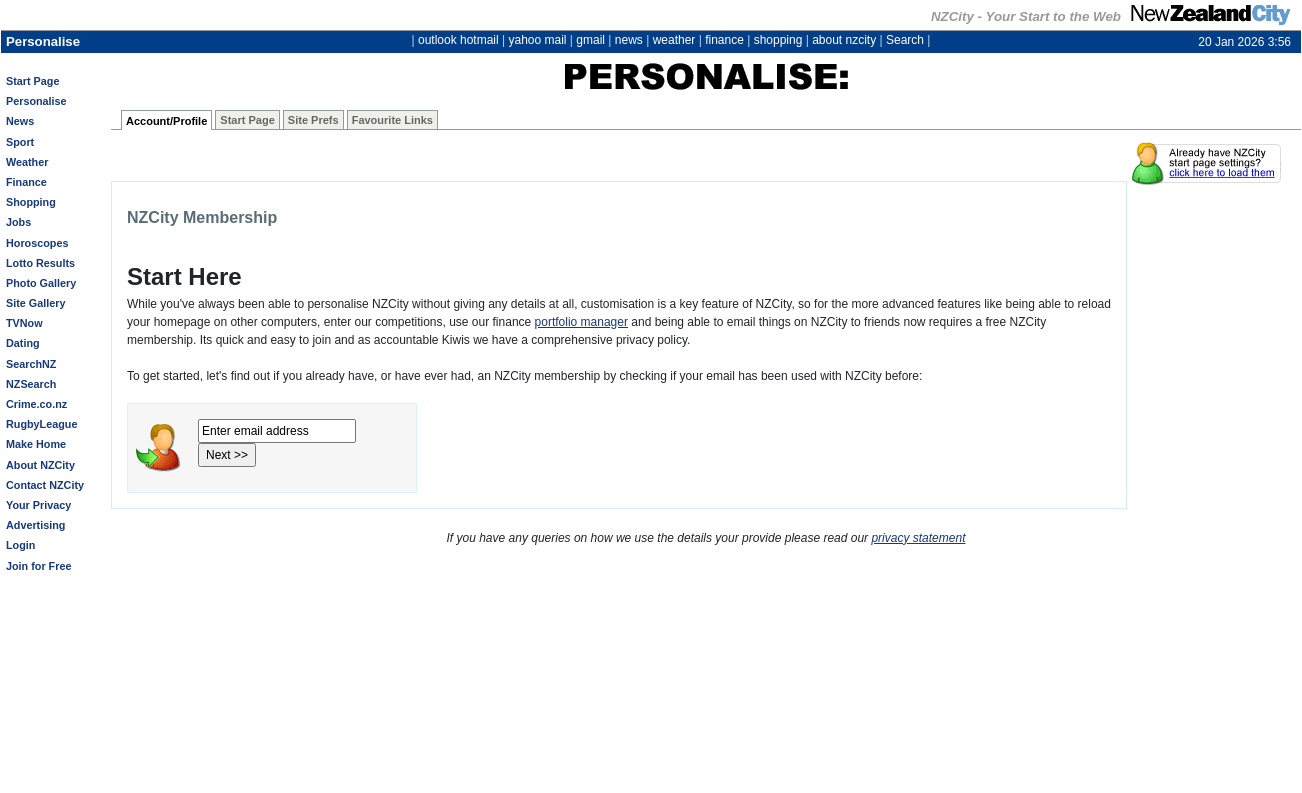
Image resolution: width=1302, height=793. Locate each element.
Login (20, 545)
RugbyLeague (41, 424)
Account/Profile (166, 121)
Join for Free (38, 566)
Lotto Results (40, 263)
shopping (778, 40)
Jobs (18, 222)
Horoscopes (37, 243)
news (629, 40)
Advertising (35, 525)
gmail (590, 40)
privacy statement (918, 538)
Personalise (36, 101)
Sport (20, 142)
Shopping (31, 202)
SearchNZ (31, 364)
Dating (23, 343)
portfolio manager (581, 322)
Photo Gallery (41, 283)
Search (905, 40)
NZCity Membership (202, 217)
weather (674, 40)
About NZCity (40, 465)
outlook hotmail (458, 40)
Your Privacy (38, 505)
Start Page (32, 81)
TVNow (24, 323)
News (20, 121)
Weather (27, 162)
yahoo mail (538, 40)
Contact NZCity (45, 485)
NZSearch (31, 384)
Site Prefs (313, 120)
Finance (26, 182)
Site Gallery (35, 303)
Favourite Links (392, 120)
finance (724, 40)
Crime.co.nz (36, 404)
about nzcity (844, 40)
